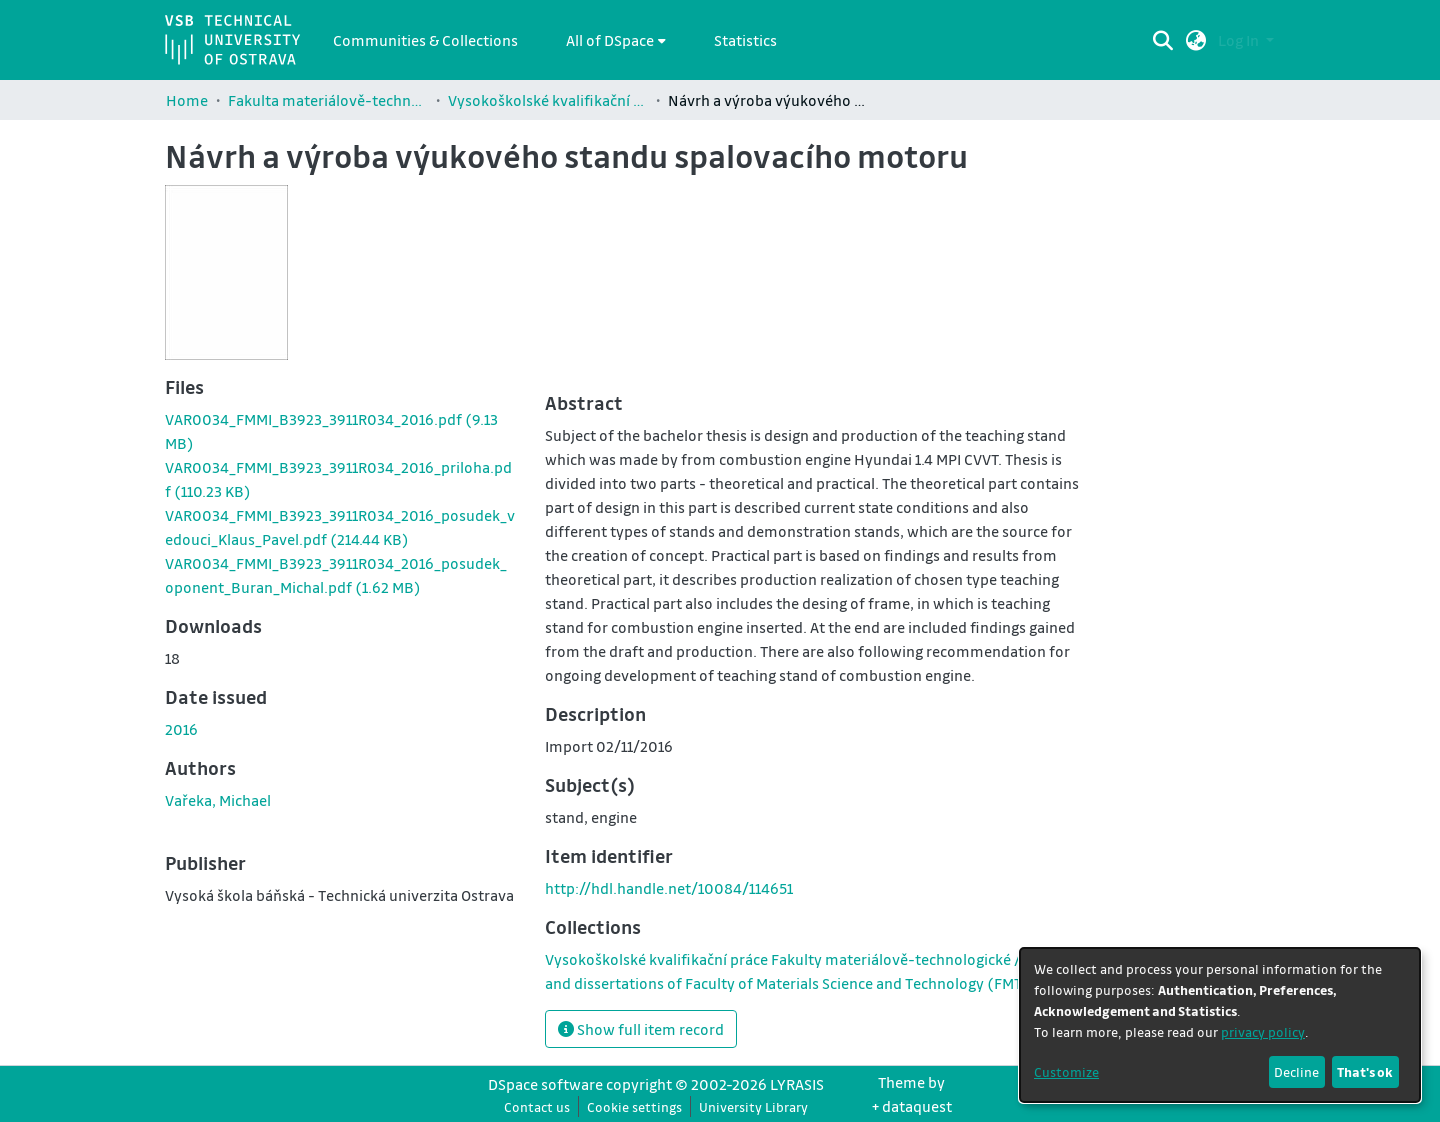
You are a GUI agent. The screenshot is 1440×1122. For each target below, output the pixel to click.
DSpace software (545, 1084)
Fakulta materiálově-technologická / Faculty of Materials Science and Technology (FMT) (328, 100)
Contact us (537, 1106)
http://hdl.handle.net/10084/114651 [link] (669, 888)
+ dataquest (912, 1106)
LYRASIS (797, 1084)
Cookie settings (634, 1106)
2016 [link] (181, 729)
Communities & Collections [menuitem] (425, 40)
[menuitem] (616, 40)
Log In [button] (1240, 40)
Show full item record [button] (641, 1029)
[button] (1196, 40)
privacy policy (1263, 1031)
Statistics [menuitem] (745, 40)
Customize (1066, 1071)
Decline (1296, 1071)
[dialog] (1220, 1025)
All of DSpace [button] (610, 40)
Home (187, 100)
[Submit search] (1163, 40)
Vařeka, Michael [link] (218, 800)
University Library (753, 1106)
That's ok (1365, 1071)
